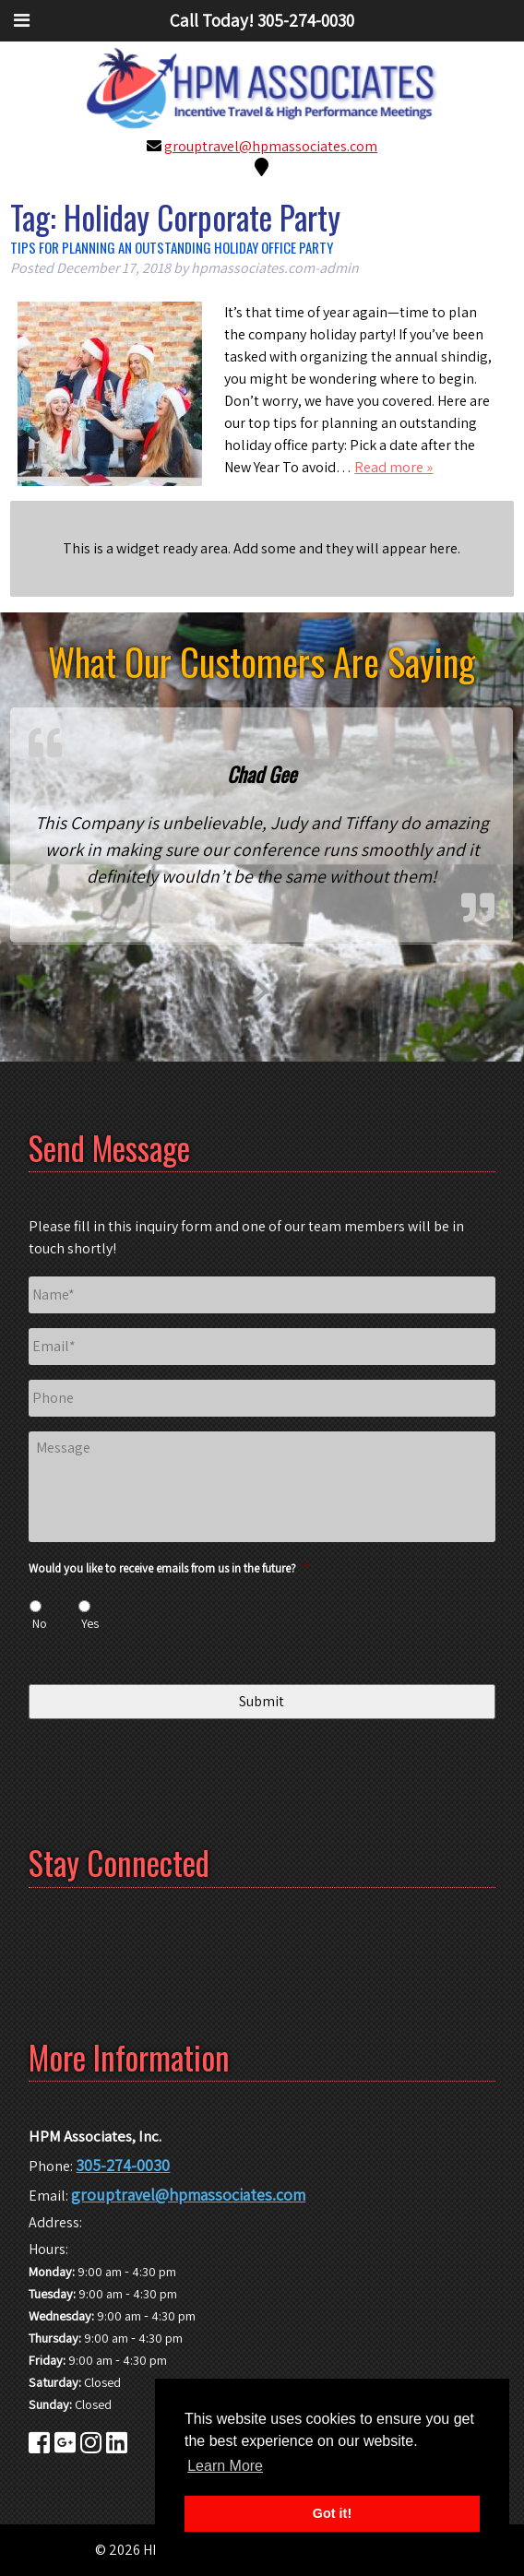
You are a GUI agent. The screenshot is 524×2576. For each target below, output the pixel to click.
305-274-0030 (123, 2165)
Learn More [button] (225, 2466)
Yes (90, 1623)
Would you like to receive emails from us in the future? (168, 1568)
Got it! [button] (332, 2513)
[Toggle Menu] (21, 20)
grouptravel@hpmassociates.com (270, 146)
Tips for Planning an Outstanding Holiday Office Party (171, 247)
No (39, 1623)
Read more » (393, 467)
